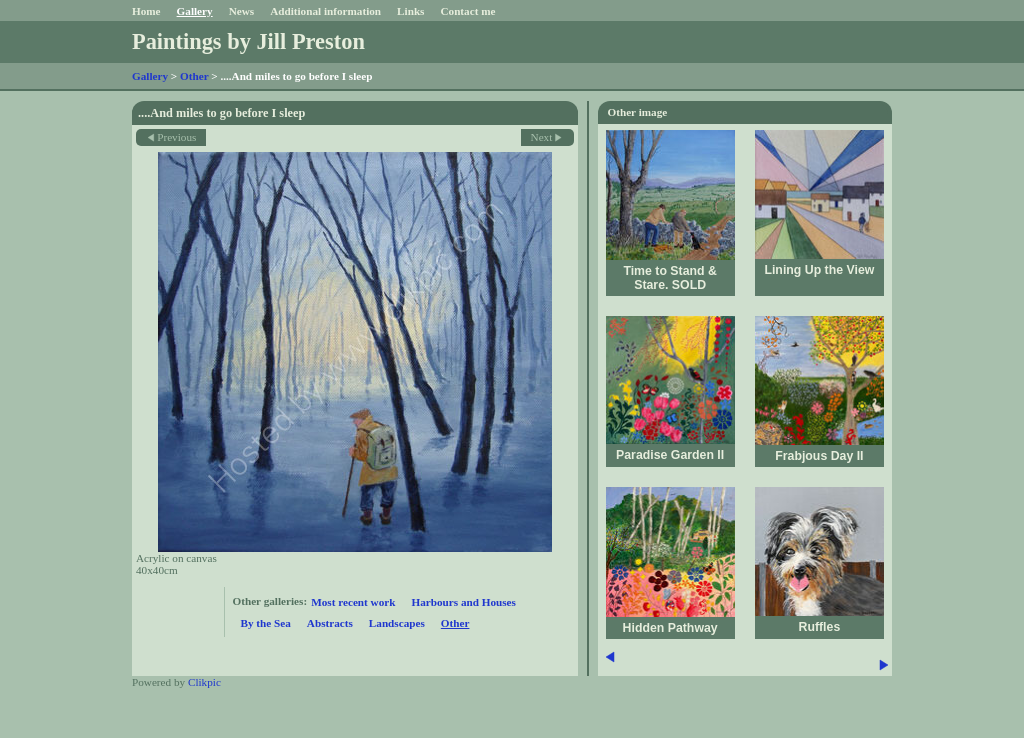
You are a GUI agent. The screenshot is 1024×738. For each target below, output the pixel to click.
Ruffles (820, 627)
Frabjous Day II (819, 456)
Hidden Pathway (670, 628)
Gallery (195, 11)
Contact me (467, 11)
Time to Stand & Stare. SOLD (670, 278)
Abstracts (330, 623)
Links (410, 11)
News (241, 11)
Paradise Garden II (670, 455)
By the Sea (266, 623)
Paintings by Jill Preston (248, 41)
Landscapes (397, 623)
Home (146, 11)
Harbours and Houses (463, 602)
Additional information (325, 11)
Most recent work (353, 602)
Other (194, 76)
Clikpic (204, 682)
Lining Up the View (819, 270)
